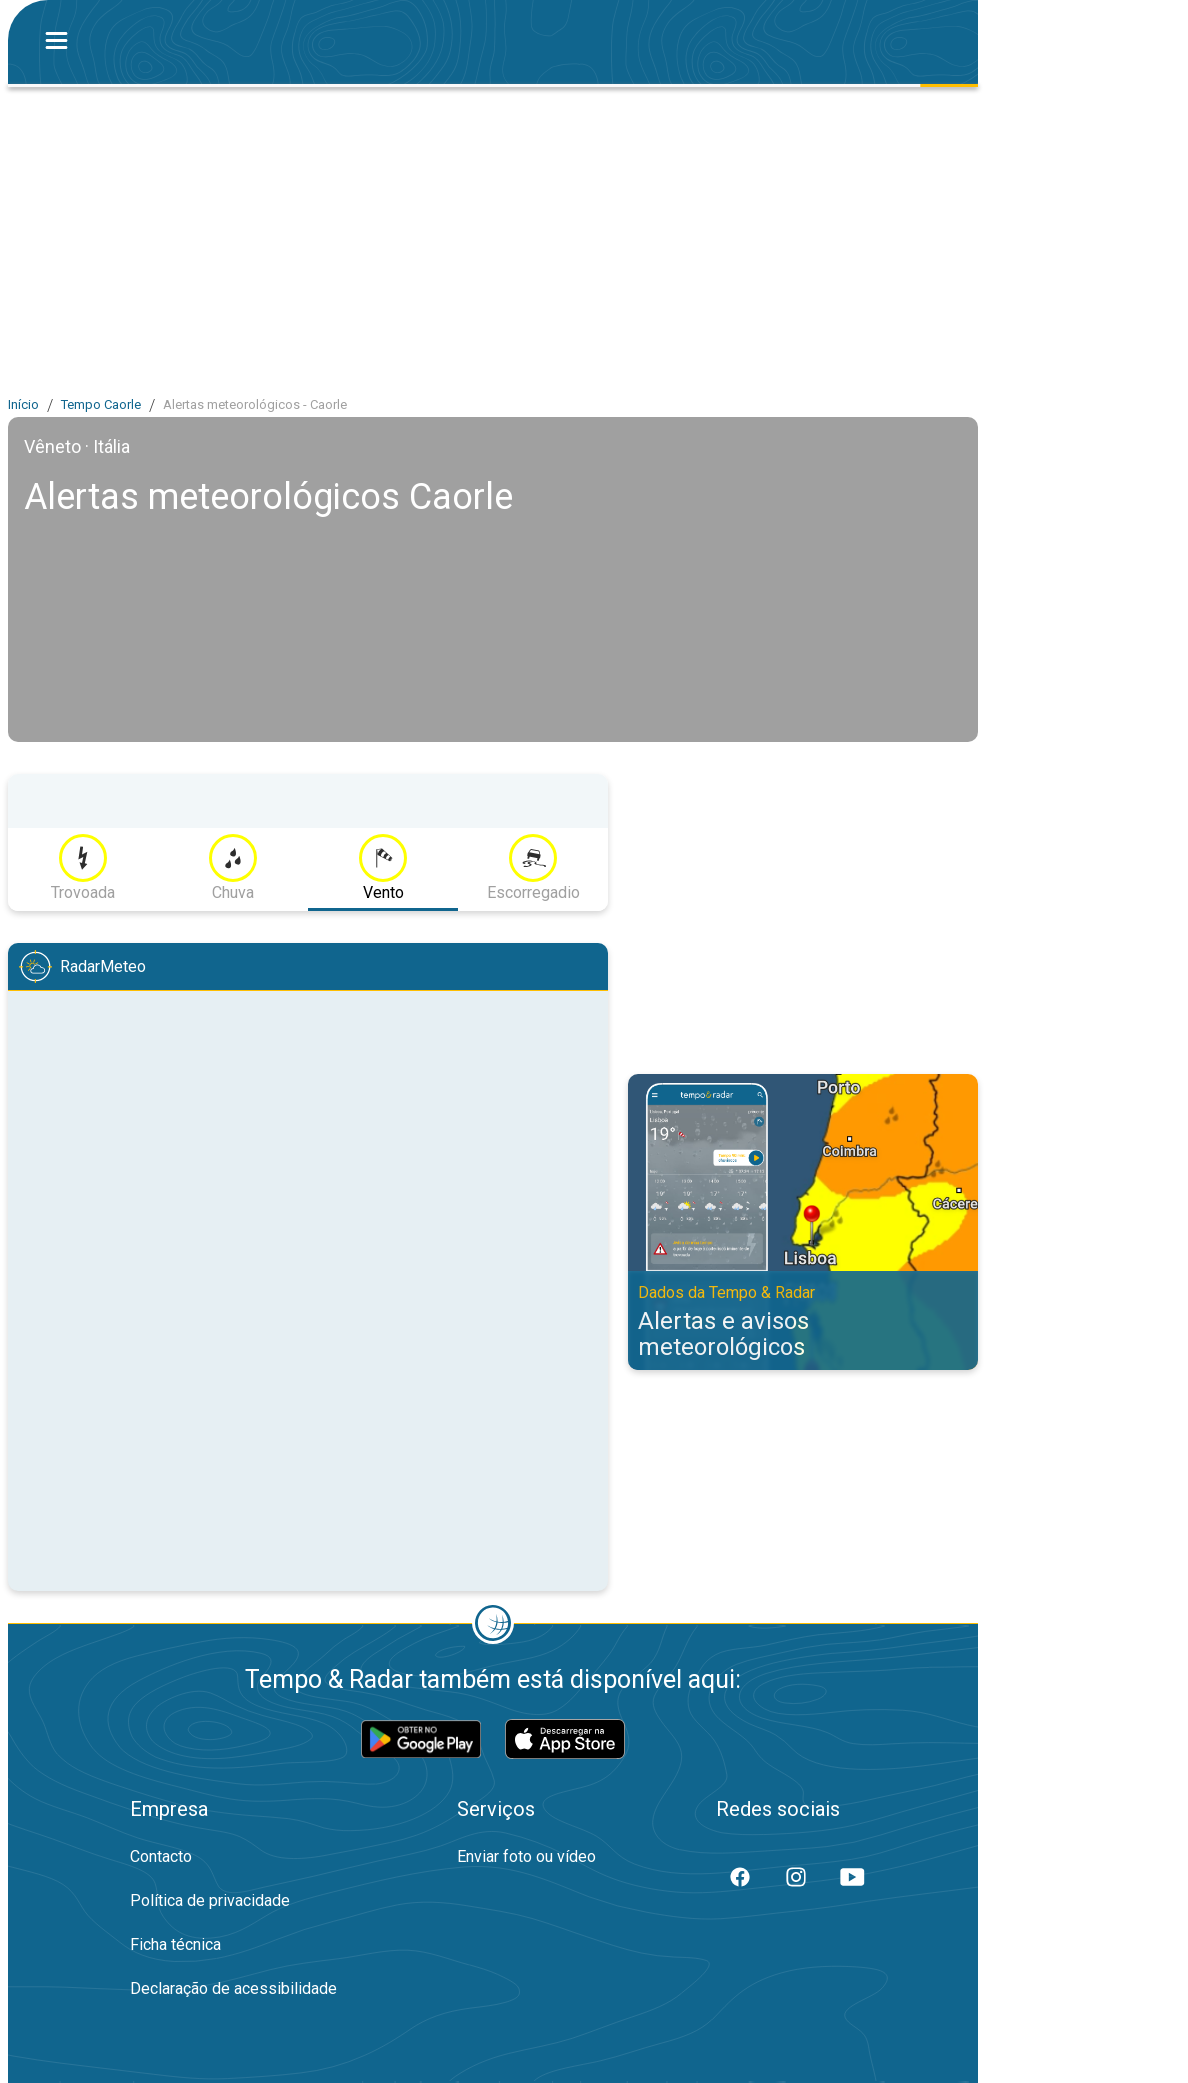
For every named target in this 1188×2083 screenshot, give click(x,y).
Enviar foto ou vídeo (526, 1856)
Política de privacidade (210, 1900)
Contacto (161, 1856)
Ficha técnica (175, 1944)
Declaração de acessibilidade (233, 1988)
